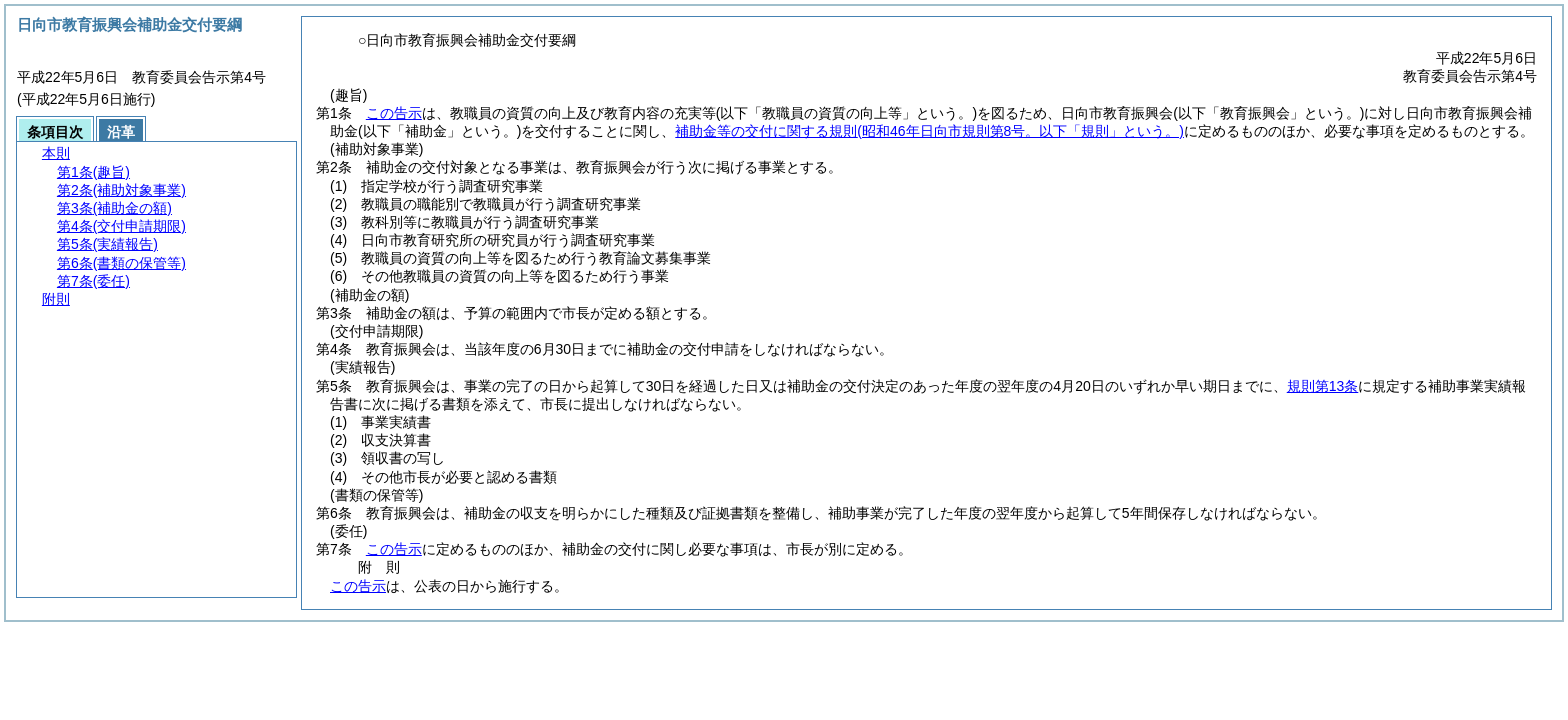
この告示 (394, 113)
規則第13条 (1323, 386)
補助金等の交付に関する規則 (929, 131)
